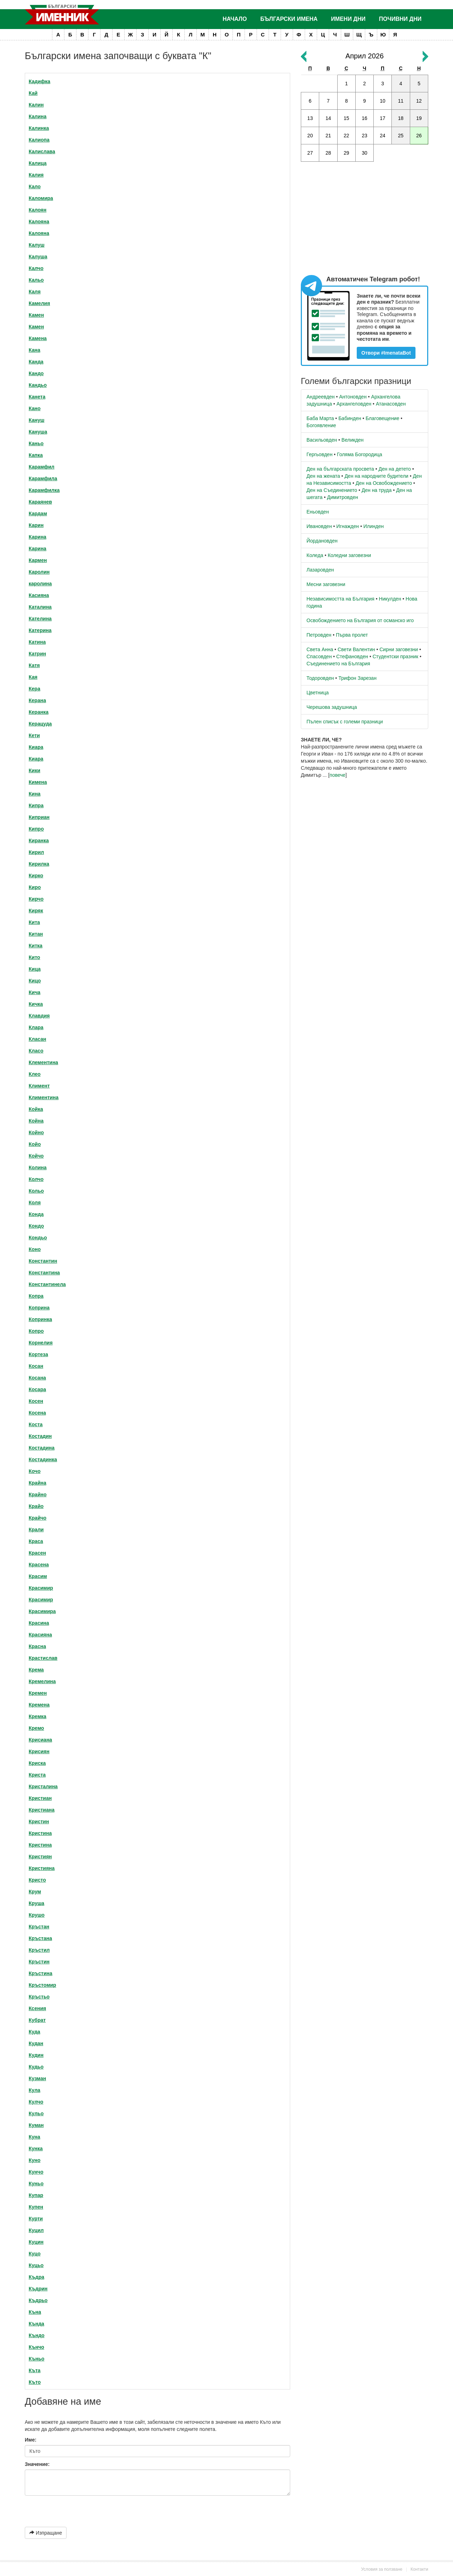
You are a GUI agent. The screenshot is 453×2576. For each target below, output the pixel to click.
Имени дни (348, 19)
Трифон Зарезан (357, 678)
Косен (36, 1401)
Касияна (39, 595)
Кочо (34, 1471)
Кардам (38, 513)
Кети (34, 735)
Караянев (40, 502)
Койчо (36, 1156)
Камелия (39, 303)
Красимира (42, 1611)
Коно (35, 1249)
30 (364, 153)
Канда (36, 362)
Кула (34, 2090)
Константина (44, 1272)
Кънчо (36, 2347)
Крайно (38, 1494)
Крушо (37, 1915)
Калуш (37, 245)
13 (310, 118)
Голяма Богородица (359, 454)
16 (364, 118)
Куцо (35, 2253)
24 (382, 135)
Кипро (36, 829)
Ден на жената (323, 476)
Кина (34, 794)
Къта (34, 2370)
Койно (36, 1132)
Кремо (36, 1728)
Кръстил (39, 1950)
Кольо (36, 1191)
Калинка (39, 128)
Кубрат (37, 2020)
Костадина (42, 1448)
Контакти (419, 2569)
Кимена (38, 782)
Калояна (39, 221)
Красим (38, 1576)
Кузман (37, 2078)
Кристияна (42, 1868)
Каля (35, 291)
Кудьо (36, 2067)
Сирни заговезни (398, 649)
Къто (35, 2382)
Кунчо (36, 2172)
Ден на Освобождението (384, 483)
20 (310, 135)
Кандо (36, 373)
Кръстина (40, 1973)
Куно (34, 2160)
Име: (30, 2440)
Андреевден (320, 397)
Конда (36, 1214)
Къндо (37, 2335)
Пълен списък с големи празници (344, 721)
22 (346, 135)
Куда (34, 2032)
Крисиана (40, 1740)
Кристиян (40, 1856)
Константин (43, 1261)
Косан (36, 1366)
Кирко (36, 875)
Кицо (35, 980)
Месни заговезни (325, 584)
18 (401, 118)
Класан (37, 1039)
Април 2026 (364, 56)
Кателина (40, 618)
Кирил (36, 852)
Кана (34, 350)
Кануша (38, 432)
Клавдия (39, 1016)
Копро (36, 1331)
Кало (35, 186)
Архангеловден (354, 404)
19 (419, 118)
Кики (34, 770)
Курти (36, 2218)
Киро (35, 887)
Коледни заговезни (349, 555)
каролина (40, 583)
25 (401, 135)
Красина (39, 1623)
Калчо (36, 268)
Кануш (36, 420)
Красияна (40, 1634)
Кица (35, 969)
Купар (36, 2195)
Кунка (36, 2148)
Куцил (36, 2230)
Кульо (36, 2113)
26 (419, 135)
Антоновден (353, 397)
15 (346, 118)
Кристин (39, 1821)
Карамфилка (44, 490)
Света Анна (319, 649)
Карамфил (42, 467)
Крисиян (39, 1751)
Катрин (37, 653)
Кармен (38, 560)
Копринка (40, 1319)
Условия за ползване (381, 2569)
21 (328, 135)
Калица (38, 163)
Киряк (36, 910)
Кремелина (42, 1681)
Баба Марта (320, 418)
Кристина (40, 1833)
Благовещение (382, 418)
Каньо (36, 443)
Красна (37, 1646)
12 (419, 101)
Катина (37, 642)
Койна (36, 1121)
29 (346, 153)
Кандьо (38, 385)
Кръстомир (42, 1985)
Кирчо (36, 899)
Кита (34, 922)
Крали (36, 1529)
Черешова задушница (331, 707)
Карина (37, 537)
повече (337, 775)
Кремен (38, 1693)
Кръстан (39, 1926)
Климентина (43, 1097)
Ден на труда (377, 490)
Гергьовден (319, 454)
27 (310, 153)
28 (328, 153)
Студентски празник (395, 656)
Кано (35, 408)
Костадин (40, 1436)
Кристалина (43, 1786)
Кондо (36, 1226)
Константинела (47, 1284)
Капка (36, 455)
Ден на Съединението (331, 490)
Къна (35, 2312)
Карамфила (43, 478)
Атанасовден (391, 404)
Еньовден (317, 512)
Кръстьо (39, 1997)
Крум (35, 1891)
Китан (36, 934)
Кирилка (39, 864)
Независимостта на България (340, 599)
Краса (36, 1541)
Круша (36, 1903)
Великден (352, 440)
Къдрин (38, 2288)
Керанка (38, 712)
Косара (37, 1389)
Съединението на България (338, 663)
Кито (34, 957)
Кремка (37, 1716)
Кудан (36, 2043)
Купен (36, 2207)
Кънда (36, 2324)
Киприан (39, 817)
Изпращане (45, 2533)
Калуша (38, 256)
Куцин (36, 2242)
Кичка (36, 1004)
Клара (36, 1027)
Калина (37, 116)
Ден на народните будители (376, 476)
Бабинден (349, 418)
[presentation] (62, 2509)
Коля (35, 1202)
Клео (35, 1074)
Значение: (37, 2464)
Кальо (36, 280)
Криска (37, 1763)
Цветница (317, 692)
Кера (34, 689)
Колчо (36, 1179)
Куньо (36, 2183)
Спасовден (319, 656)
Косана (37, 1378)
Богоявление (321, 425)
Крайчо (37, 1518)
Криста (37, 1775)
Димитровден (342, 497)
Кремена (39, 1705)
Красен (37, 1553)
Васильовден (321, 440)
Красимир (41, 1588)
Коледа (314, 555)
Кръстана (40, 1938)
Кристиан (40, 1798)
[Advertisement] (364, 218)
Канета (37, 397)
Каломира (41, 198)
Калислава (42, 151)
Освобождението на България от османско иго (360, 620)
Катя (34, 665)
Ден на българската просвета (340, 469)
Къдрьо (38, 2300)
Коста (35, 1424)
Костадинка (43, 1459)
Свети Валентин (356, 649)
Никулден (390, 599)
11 (401, 101)
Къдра (36, 2277)
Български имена (289, 19)
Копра (36, 1296)
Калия (36, 175)
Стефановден (352, 656)
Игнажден (347, 526)
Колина (38, 1167)
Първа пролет (352, 635)
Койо (35, 1144)
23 (364, 135)
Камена (38, 338)
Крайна (37, 1483)
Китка (35, 945)
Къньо (36, 2359)
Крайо (36, 1506)
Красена (39, 1564)
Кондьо (38, 1237)
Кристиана (42, 1810)
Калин (36, 105)
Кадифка (39, 81)
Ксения (37, 2008)
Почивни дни (400, 19)
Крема (36, 1670)
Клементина (43, 1062)
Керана (37, 700)
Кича (34, 992)
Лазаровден (320, 570)
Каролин (39, 572)
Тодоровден (320, 678)
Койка (36, 1109)
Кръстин (39, 1961)
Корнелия (41, 1343)
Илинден (373, 526)
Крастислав (43, 1658)
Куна (34, 2137)
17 (382, 118)
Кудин (36, 2055)
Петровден (318, 635)
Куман (36, 2125)
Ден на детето (394, 469)
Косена (37, 1413)
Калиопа (39, 140)
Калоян (37, 210)
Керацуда (40, 724)
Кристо (37, 1880)
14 (328, 118)
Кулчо (36, 2102)
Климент (39, 1086)
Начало (235, 19)
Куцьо (36, 2265)
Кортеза (38, 1354)
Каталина (40, 607)
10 (382, 101)
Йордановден (322, 541)
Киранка (39, 840)
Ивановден (319, 526)
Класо (36, 1051)
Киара (36, 747)
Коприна (39, 1307)
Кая (33, 677)
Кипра (36, 805)
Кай (33, 93)
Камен (36, 315)
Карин (36, 525)
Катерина (40, 630)
